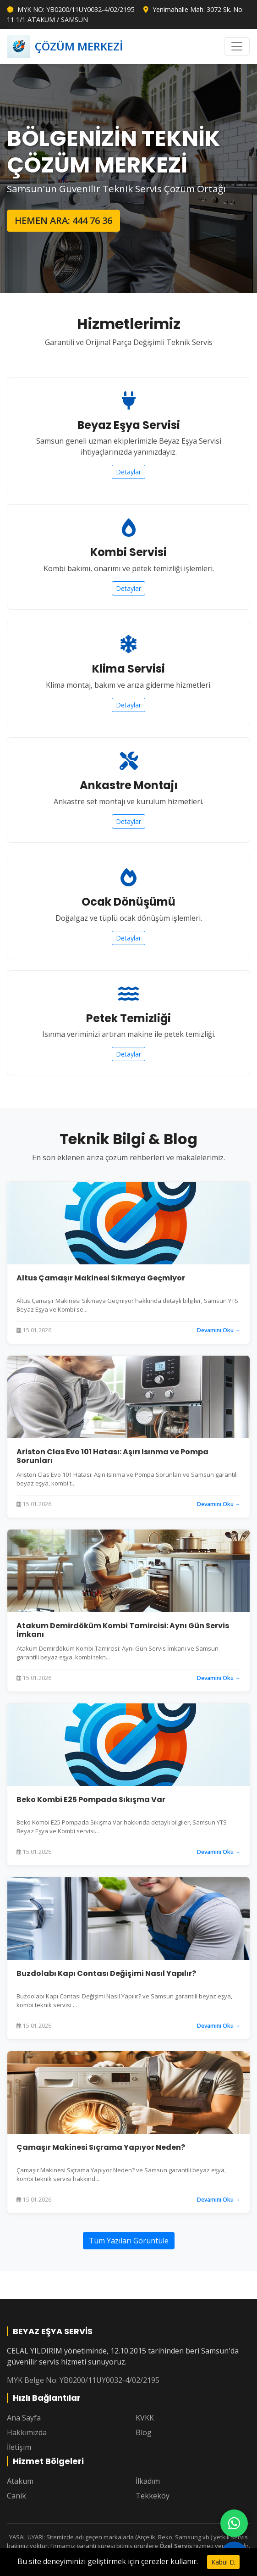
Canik (16, 2496)
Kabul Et (223, 2562)
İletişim (19, 2447)
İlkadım (148, 2481)
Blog (144, 2432)
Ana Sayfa (24, 2418)
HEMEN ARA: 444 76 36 (63, 220)
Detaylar (128, 471)
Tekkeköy (153, 2496)
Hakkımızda (27, 2432)
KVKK (145, 2418)
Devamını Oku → (219, 1330)
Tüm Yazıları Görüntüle (129, 2241)
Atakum (20, 2481)
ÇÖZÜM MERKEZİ (65, 46)
